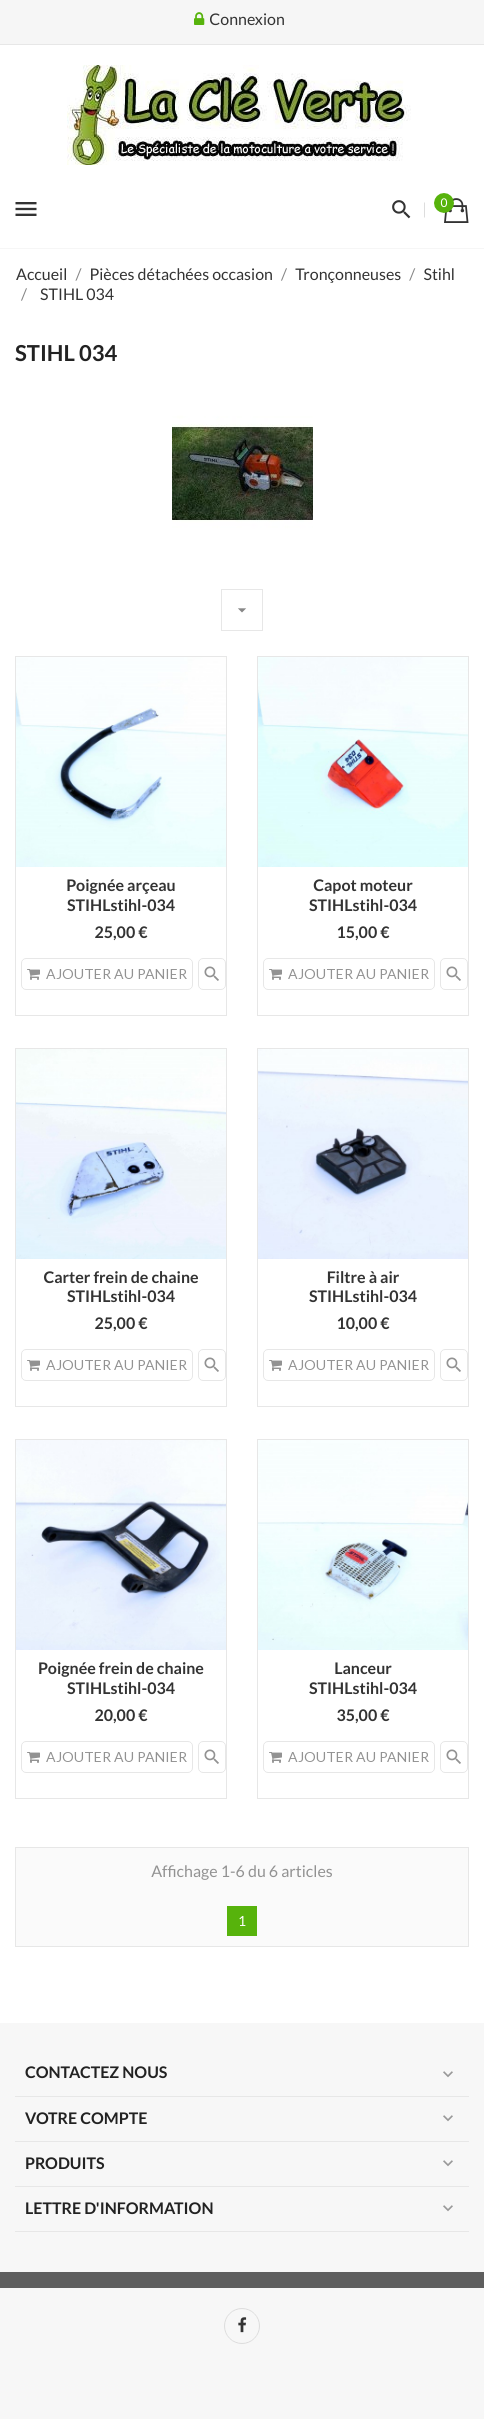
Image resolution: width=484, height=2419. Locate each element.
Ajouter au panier (107, 973)
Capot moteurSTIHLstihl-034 (363, 895)
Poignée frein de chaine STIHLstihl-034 (121, 1678)
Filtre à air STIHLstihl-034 (363, 1287)
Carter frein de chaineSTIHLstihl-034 (120, 1287)
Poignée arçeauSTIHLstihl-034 (120, 895)
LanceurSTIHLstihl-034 (363, 1678)
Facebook (242, 2326)
